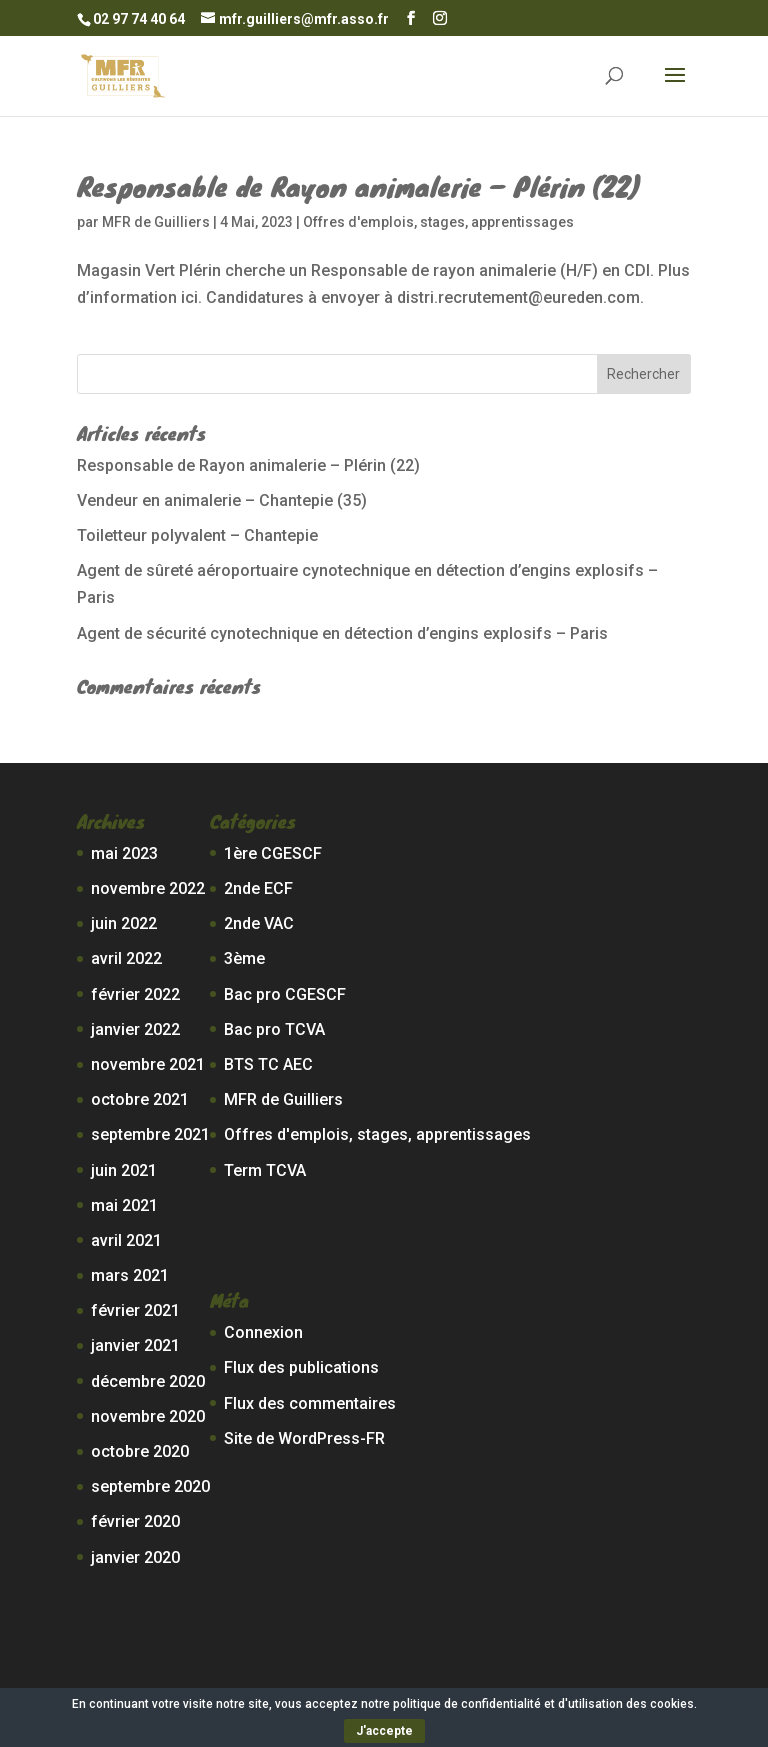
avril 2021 (126, 1240)
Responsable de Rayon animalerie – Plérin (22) (359, 186)
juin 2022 (124, 923)
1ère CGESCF (273, 853)
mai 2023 (124, 853)
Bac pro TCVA (274, 1029)
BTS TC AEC (268, 1064)
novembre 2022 (148, 888)
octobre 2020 (140, 1451)
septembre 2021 (150, 1134)
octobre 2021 (140, 1099)
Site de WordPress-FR (304, 1438)
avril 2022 (126, 958)
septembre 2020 (150, 1486)
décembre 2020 (148, 1381)
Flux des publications (301, 1367)
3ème (244, 958)
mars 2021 (130, 1275)
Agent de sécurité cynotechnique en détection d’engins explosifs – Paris (342, 633)
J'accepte (384, 1731)
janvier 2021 (135, 1345)
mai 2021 (124, 1205)
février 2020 (135, 1521)
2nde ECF (258, 888)
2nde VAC (259, 923)
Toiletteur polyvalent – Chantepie (197, 535)
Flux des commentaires (310, 1403)
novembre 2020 (148, 1416)
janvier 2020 (135, 1557)
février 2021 (135, 1310)
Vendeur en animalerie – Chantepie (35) (222, 500)
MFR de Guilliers (156, 222)
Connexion (263, 1332)
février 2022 (135, 994)
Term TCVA (265, 1170)
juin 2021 (124, 1170)
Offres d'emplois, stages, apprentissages (438, 222)
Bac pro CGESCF (285, 994)
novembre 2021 (148, 1064)
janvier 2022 (135, 1029)
